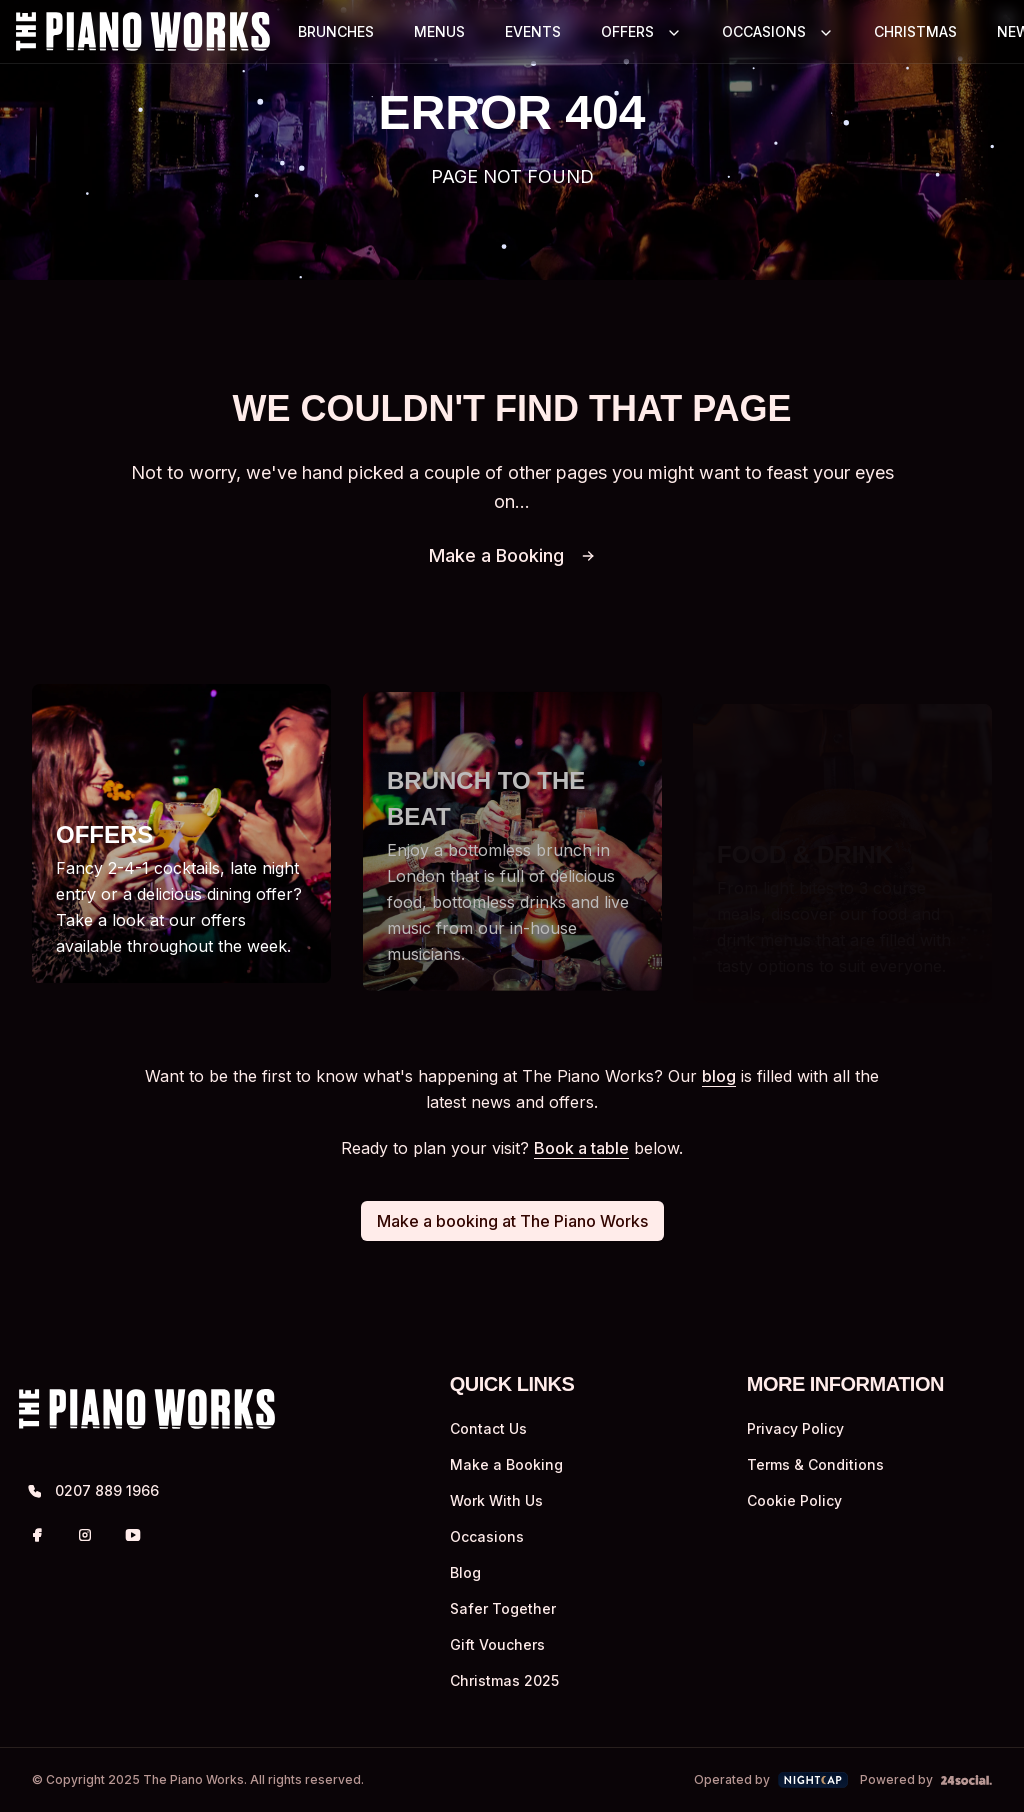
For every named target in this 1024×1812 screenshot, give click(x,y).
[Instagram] (85, 1543)
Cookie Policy (794, 1508)
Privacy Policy (795, 1436)
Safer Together (503, 1616)
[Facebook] (37, 1543)
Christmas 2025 (504, 1688)
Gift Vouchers (497, 1652)
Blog (465, 1580)
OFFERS (627, 31)
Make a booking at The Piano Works (512, 1229)
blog (719, 1084)
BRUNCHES (336, 31)
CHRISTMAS (915, 31)
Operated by (771, 1788)
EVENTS (533, 31)
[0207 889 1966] (179, 1499)
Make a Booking (512, 555)
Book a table (581, 1156)
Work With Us (496, 1508)
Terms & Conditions (815, 1472)
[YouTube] (133, 1543)
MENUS (439, 31)
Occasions (487, 1544)
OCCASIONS (764, 31)
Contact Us (488, 1436)
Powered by (926, 1787)
